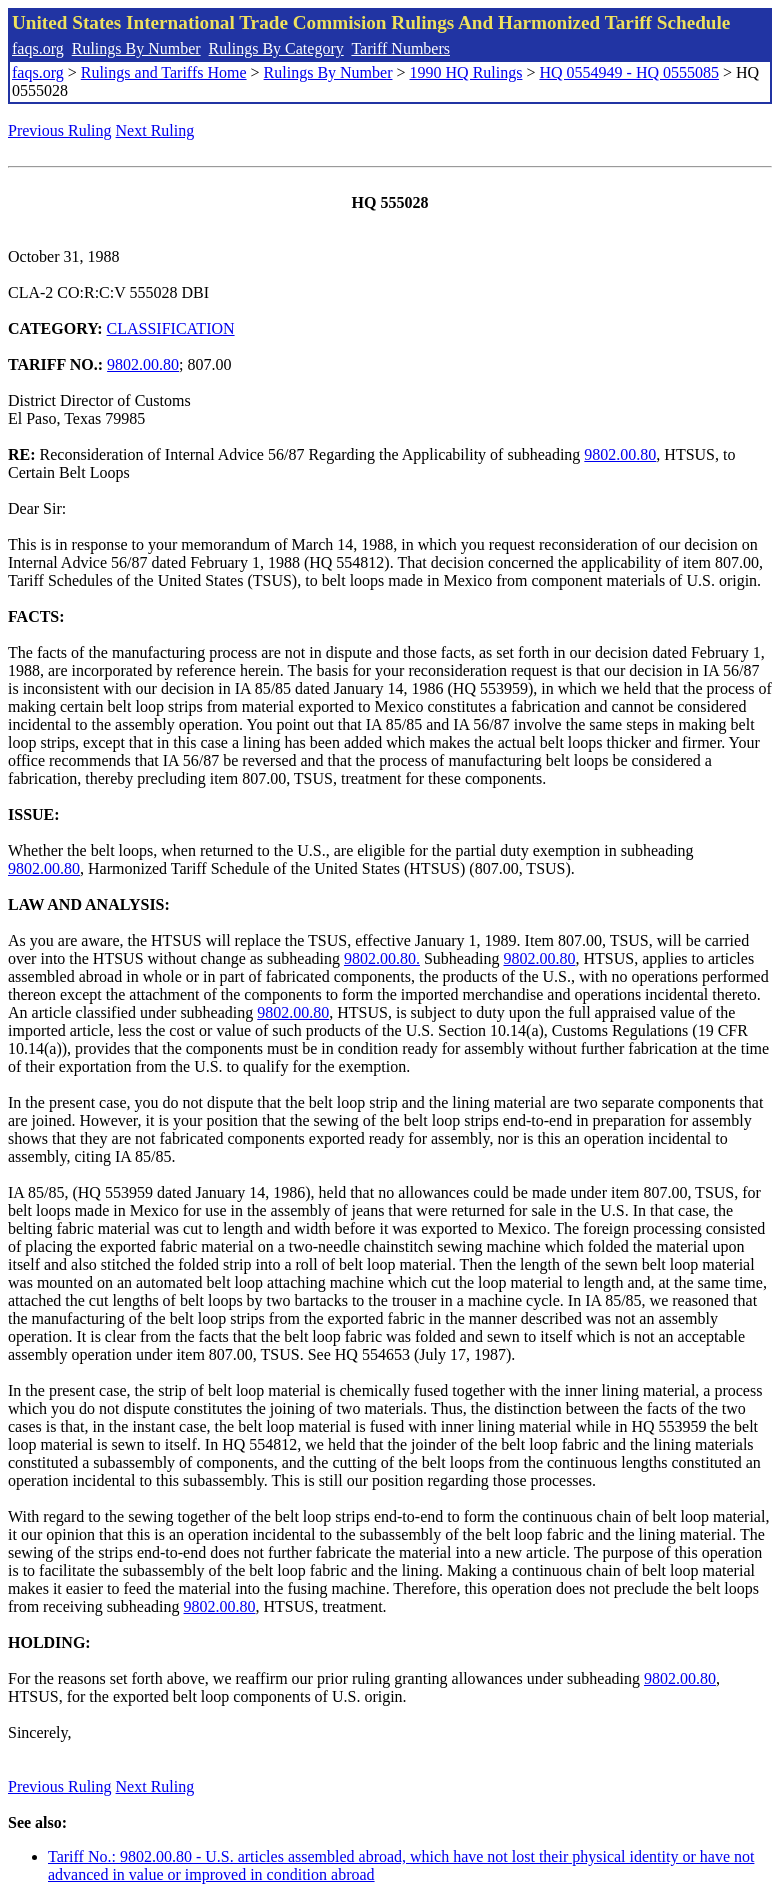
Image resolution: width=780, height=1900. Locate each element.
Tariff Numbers (400, 48)
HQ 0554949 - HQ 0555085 (629, 72)
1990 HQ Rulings (466, 72)
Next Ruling (155, 130)
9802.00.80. (382, 958)
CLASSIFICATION (171, 328)
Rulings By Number (136, 48)
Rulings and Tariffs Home (164, 72)
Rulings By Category (276, 48)
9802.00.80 (143, 364)
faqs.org (38, 48)
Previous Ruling (60, 130)
